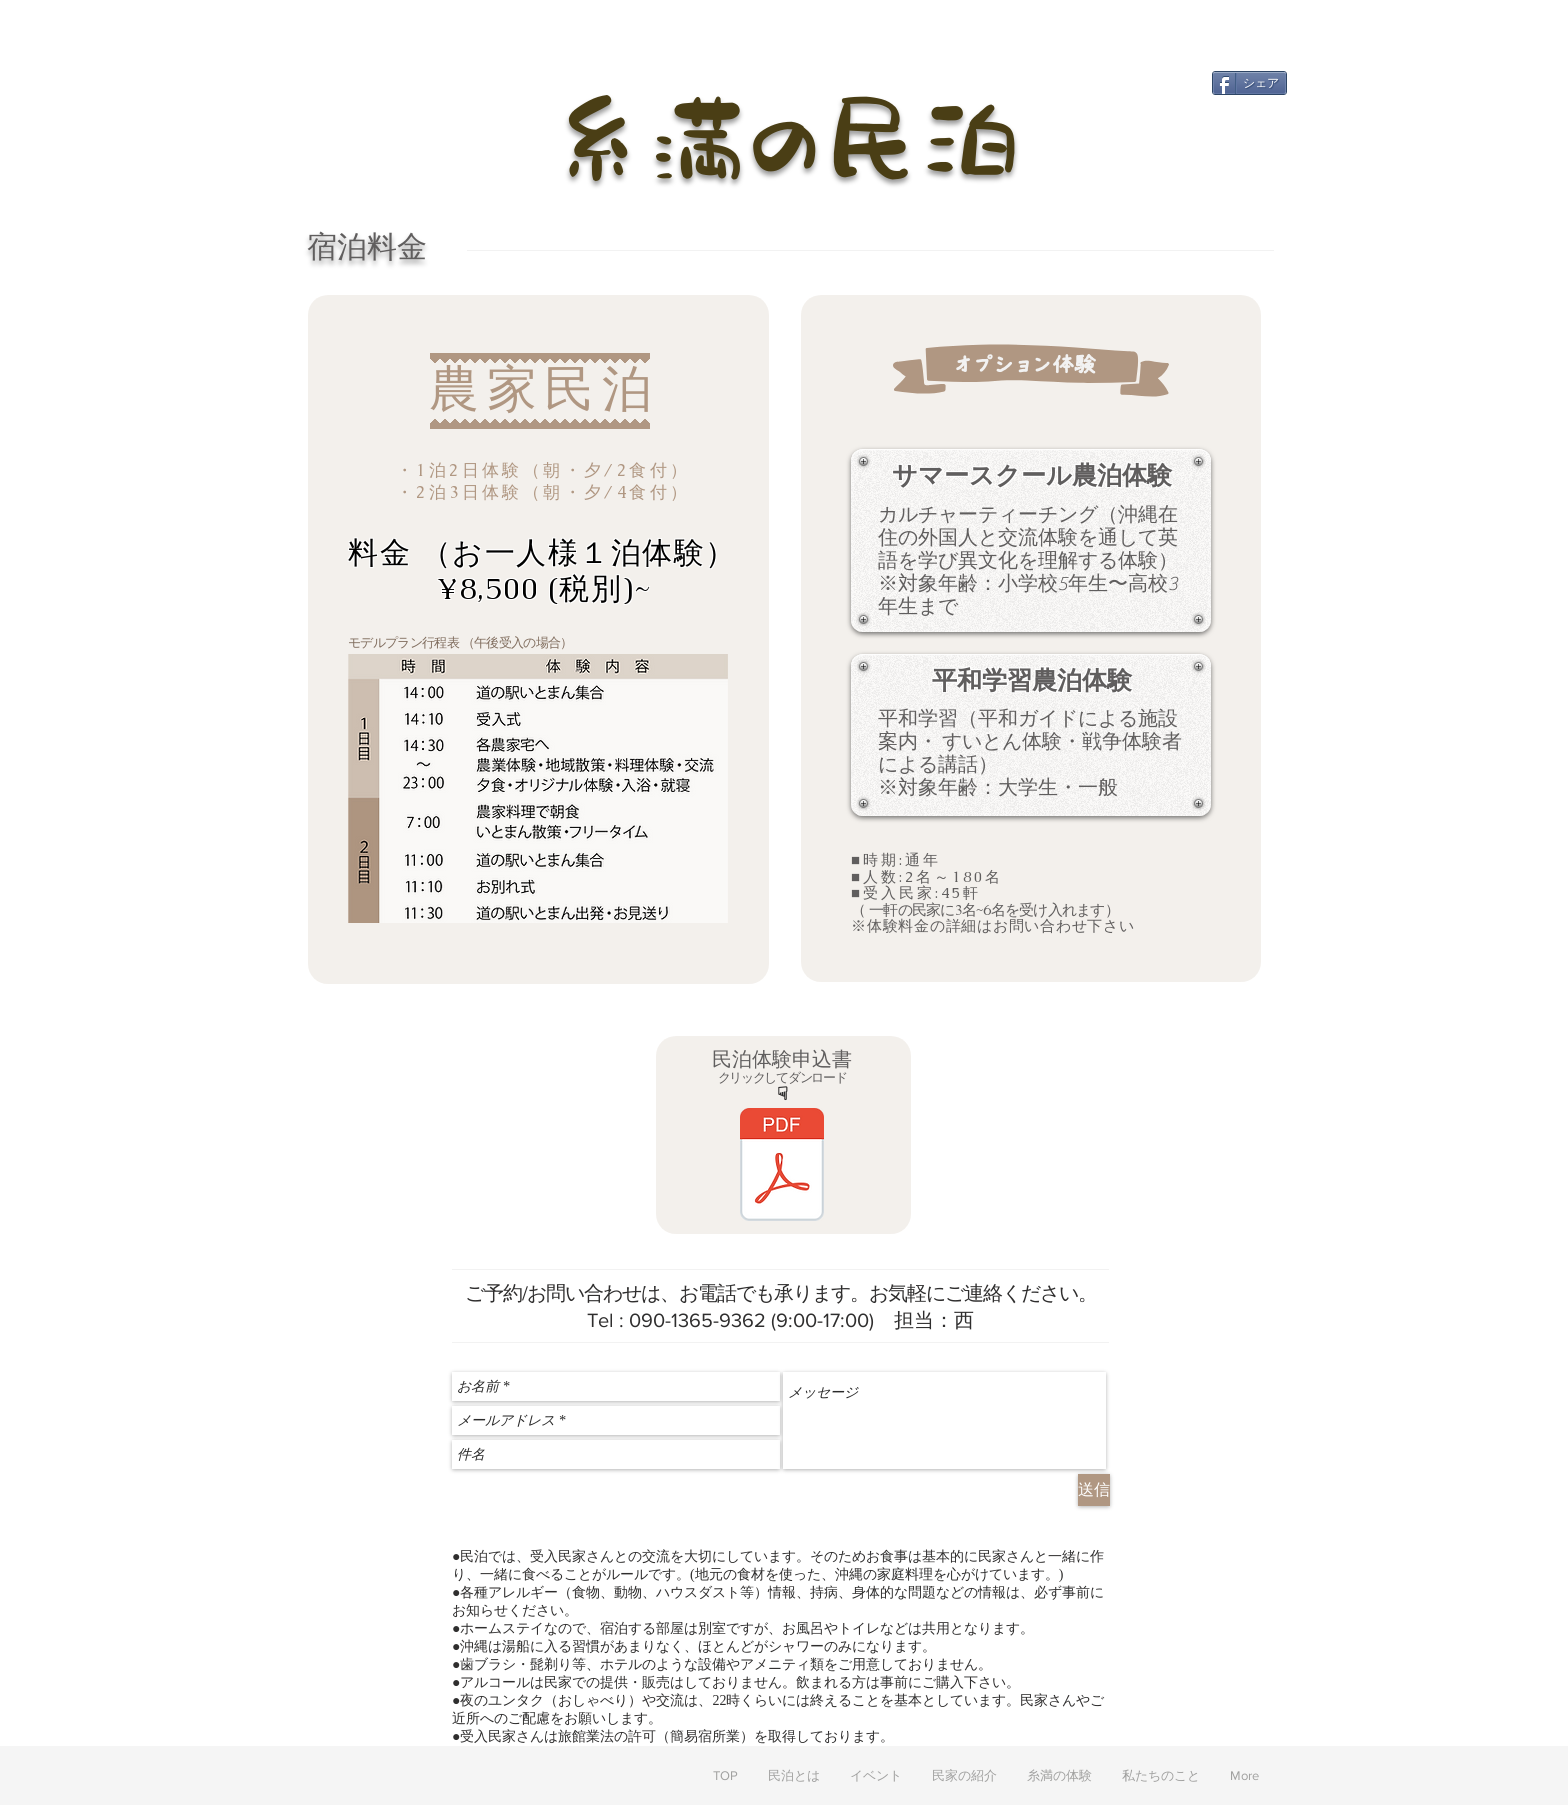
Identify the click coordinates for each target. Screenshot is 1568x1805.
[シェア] (1249, 83)
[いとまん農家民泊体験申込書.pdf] (782, 1167)
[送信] (1094, 1490)
